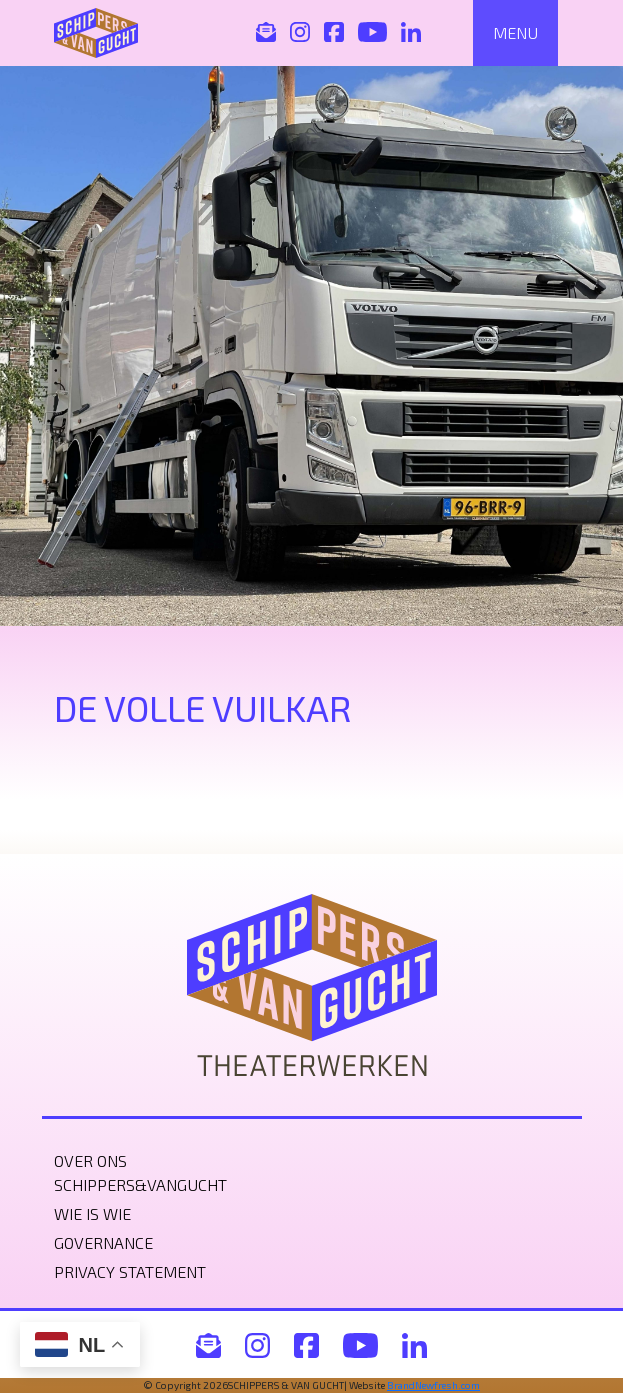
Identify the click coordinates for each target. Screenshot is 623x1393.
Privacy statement (130, 1271)
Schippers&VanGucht (140, 1184)
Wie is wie (92, 1213)
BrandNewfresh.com (433, 1385)
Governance (103, 1242)
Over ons (90, 1160)
